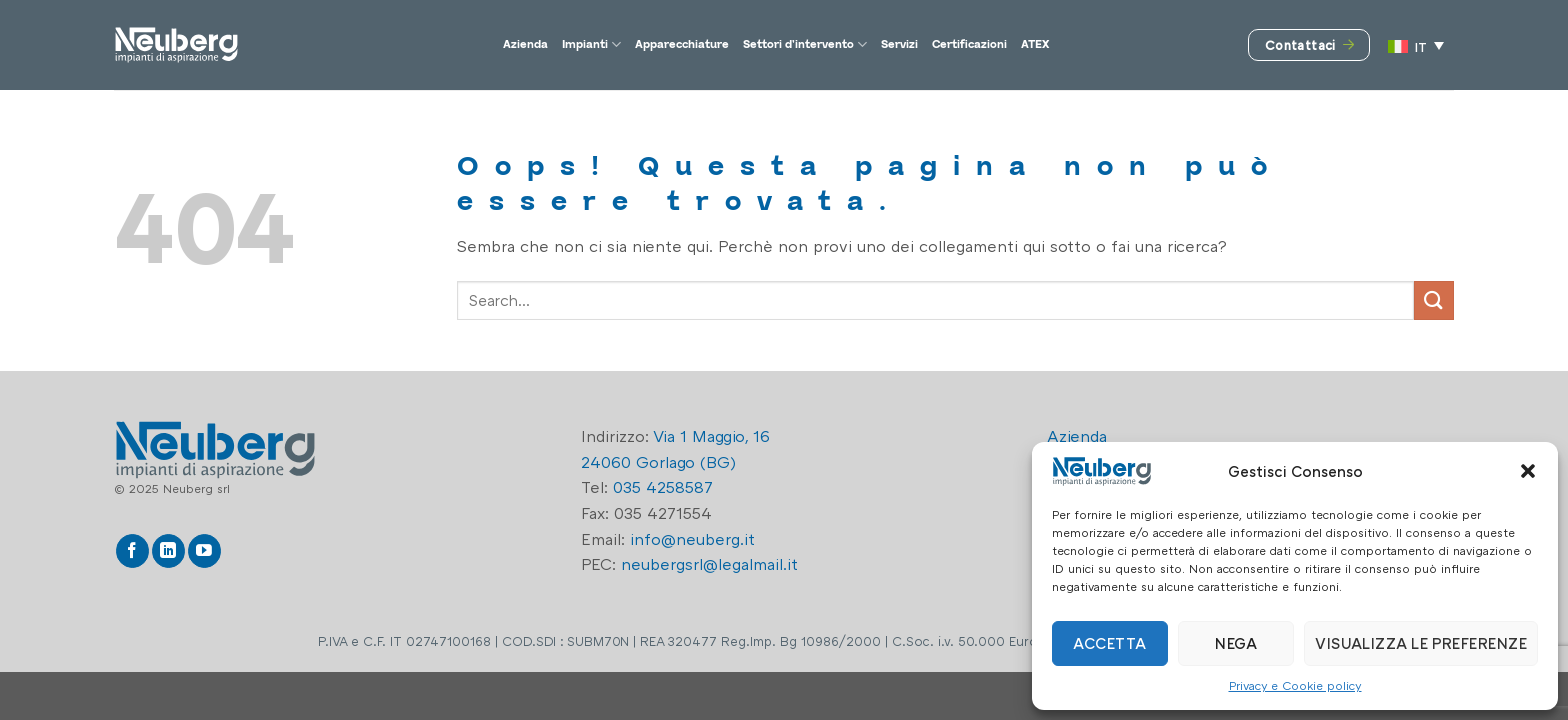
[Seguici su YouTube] (204, 551)
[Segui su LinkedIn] (168, 551)
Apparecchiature (640, 45)
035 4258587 (663, 487)
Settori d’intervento (815, 45)
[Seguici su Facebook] (132, 551)
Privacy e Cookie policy (1295, 685)
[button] (1528, 471)
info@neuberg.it (692, 539)
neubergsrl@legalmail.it (709, 564)
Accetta (1109, 643)
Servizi (947, 45)
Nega (1236, 643)
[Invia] (1434, 300)
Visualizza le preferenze (1421, 643)
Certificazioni (1045, 45)
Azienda (426, 45)
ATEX (1137, 45)
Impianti (513, 45)
